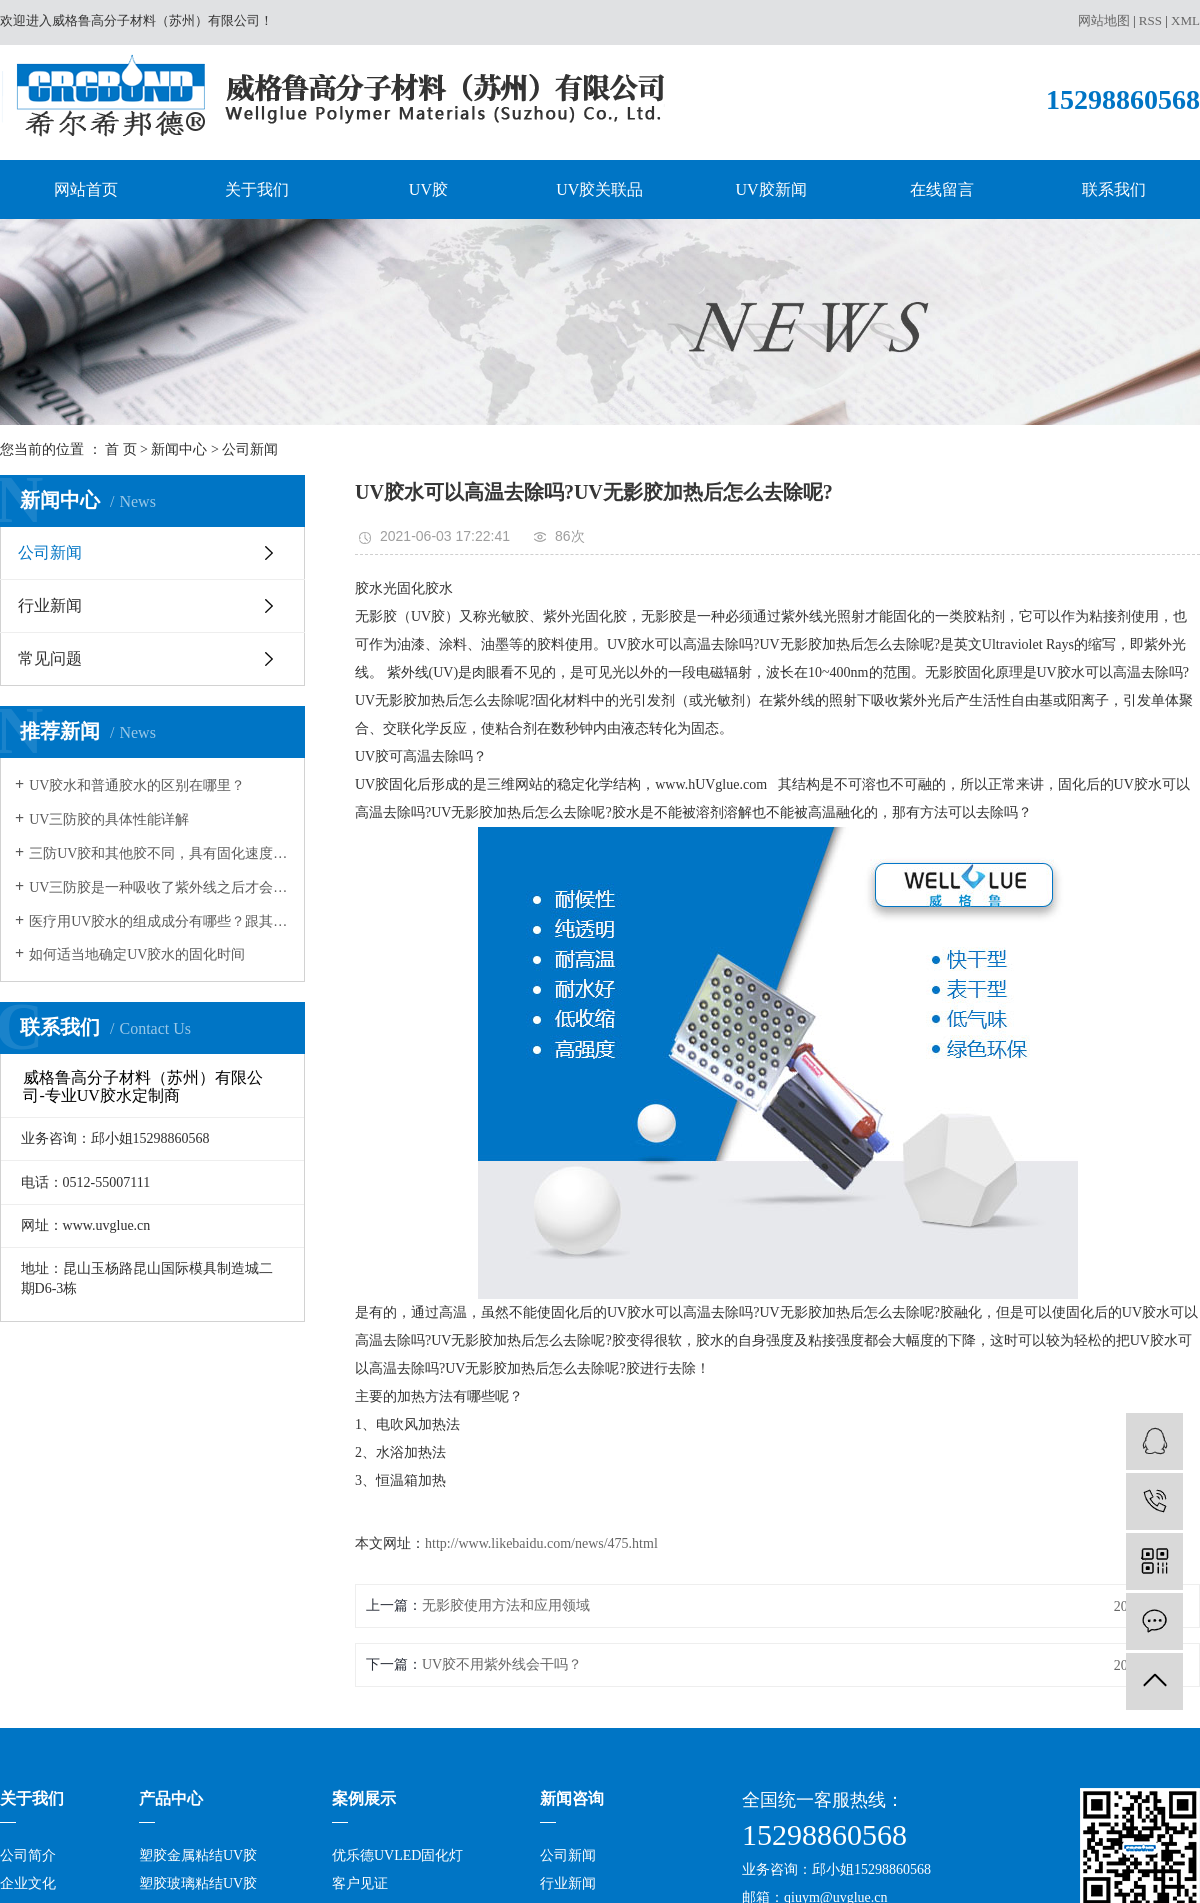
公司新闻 (250, 449)
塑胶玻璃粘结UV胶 (198, 1883)
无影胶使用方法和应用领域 (506, 1605)
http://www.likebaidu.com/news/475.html (541, 1543)
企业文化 (28, 1883)
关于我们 (257, 189)
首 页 (121, 449)
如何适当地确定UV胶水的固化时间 (137, 954)
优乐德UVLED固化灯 (397, 1855)
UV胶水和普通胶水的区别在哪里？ (137, 785)
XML (1185, 20)
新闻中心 (179, 449)
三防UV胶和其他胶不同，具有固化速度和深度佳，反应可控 (159, 853)
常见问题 (50, 658)
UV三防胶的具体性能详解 (109, 819)
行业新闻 (50, 605)
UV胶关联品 (599, 189)
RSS (1150, 20)
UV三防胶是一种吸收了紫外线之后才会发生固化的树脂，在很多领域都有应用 (159, 887)
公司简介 (28, 1855)
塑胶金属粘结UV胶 (198, 1855)
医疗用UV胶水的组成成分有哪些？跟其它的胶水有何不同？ (159, 921)
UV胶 (428, 189)
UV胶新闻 (771, 189)
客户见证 (360, 1883)
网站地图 (1104, 20)
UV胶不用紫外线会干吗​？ (502, 1664)
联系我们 (1114, 189)
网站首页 (86, 189)
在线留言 (942, 189)
